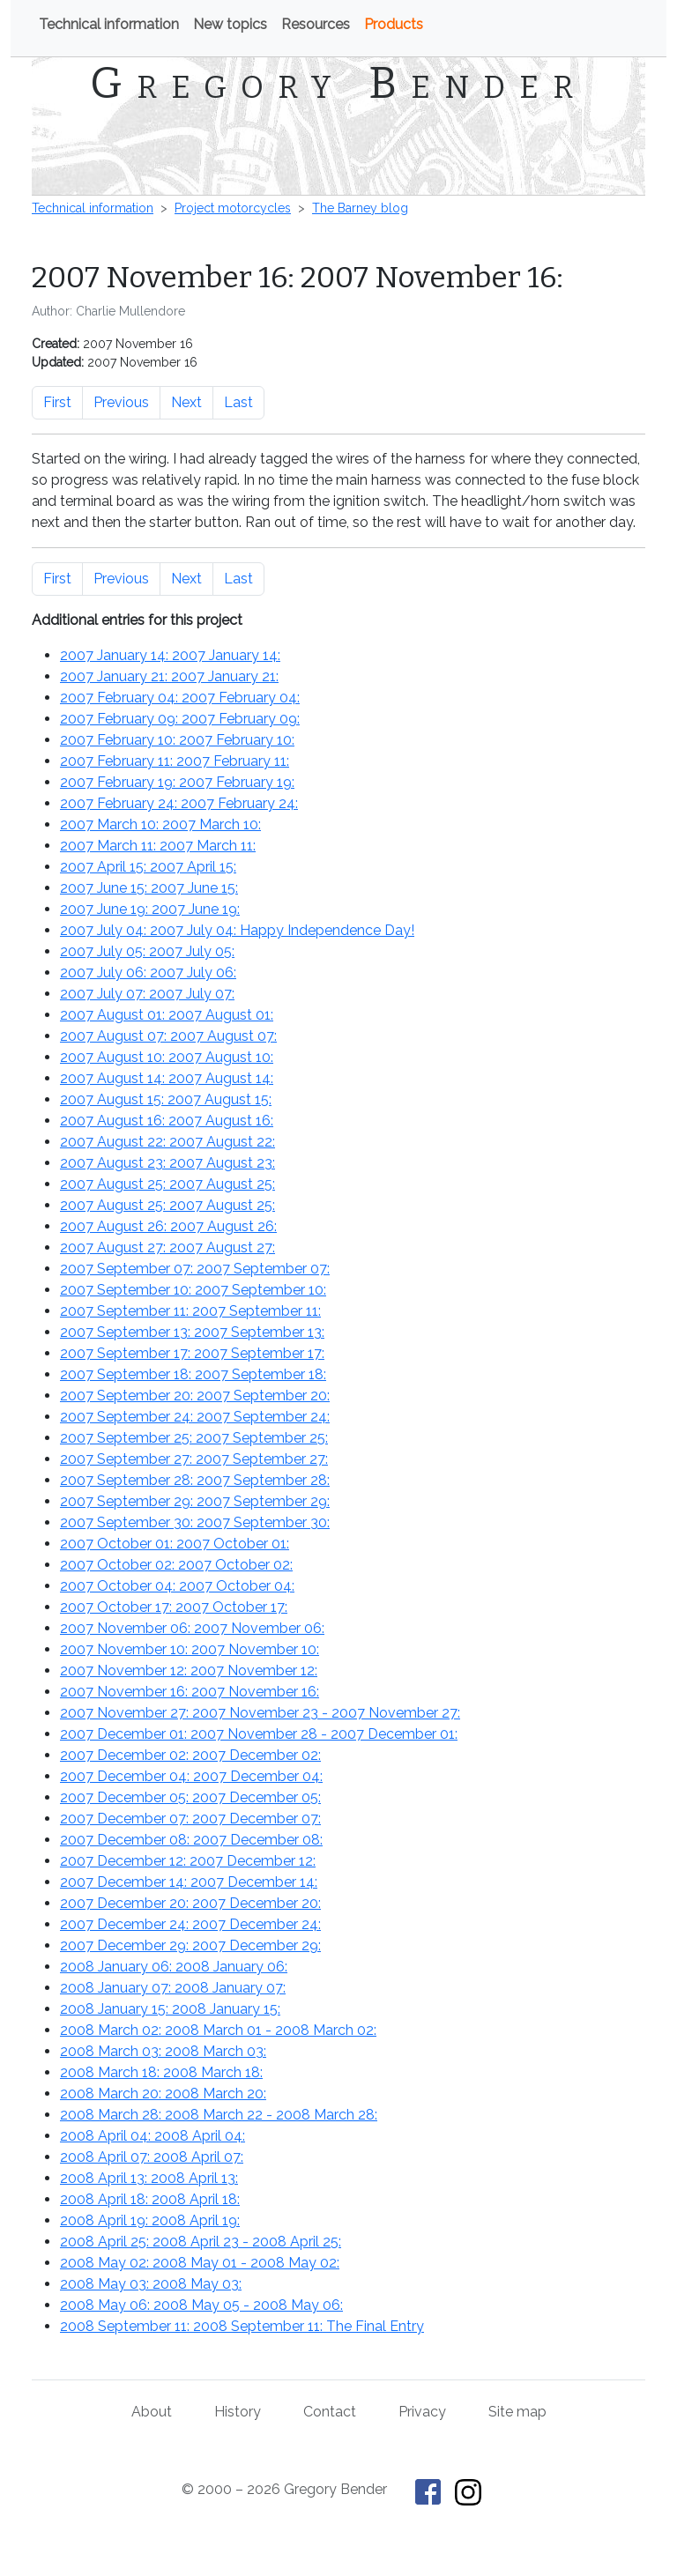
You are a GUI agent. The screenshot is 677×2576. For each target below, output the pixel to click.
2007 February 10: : (177, 739)
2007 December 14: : (188, 1882)
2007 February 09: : (180, 718)
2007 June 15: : (149, 888)
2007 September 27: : (194, 1459)
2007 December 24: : (190, 1924)
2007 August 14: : (166, 1078)
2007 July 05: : (147, 951)
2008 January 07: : (173, 1987)
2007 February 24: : (179, 803)
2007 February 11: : (174, 761)
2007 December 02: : (190, 1755)
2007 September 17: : (192, 1353)
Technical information (109, 24)
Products (393, 24)
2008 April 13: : (149, 2178)
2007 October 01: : (174, 1543)
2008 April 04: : (152, 2135)
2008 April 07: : (151, 2157)
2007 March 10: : (160, 824)
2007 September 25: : (194, 1437)
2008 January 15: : (170, 2009)
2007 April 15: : (148, 866)
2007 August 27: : (167, 1247)
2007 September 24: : (195, 1416)
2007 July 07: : (147, 993)
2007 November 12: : (188, 1670)
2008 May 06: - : (201, 2305)
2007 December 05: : (190, 1797)
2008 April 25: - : (200, 2241)
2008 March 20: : (163, 2093)
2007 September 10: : (193, 1289)
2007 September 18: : (193, 1374)
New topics (230, 24)
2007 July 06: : (148, 972)
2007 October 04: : (177, 1586)
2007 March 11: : (158, 845)
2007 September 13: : (192, 1332)
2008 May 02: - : (199, 2262)
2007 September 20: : (195, 1395)
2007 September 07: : (195, 1268)
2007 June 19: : (150, 909)
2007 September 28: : (195, 1480)
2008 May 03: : (151, 2283)
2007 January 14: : (170, 655)
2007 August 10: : (166, 1057)
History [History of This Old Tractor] (237, 2411)
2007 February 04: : (180, 697)
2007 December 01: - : (259, 1734)
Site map (517, 2411)
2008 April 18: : (150, 2199)
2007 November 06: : (192, 1628)
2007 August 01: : (166, 1014)
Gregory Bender (338, 82)
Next (186, 402)
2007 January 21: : (169, 676)
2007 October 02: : (176, 1564)
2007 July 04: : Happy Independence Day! (237, 930)
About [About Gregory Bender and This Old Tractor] (151, 2411)
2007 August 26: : (168, 1226)
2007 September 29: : (195, 1501)
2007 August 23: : (167, 1162)
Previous (121, 402)
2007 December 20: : (190, 1903)
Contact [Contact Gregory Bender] (329, 2411)
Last (238, 402)
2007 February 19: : (177, 782)
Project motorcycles (233, 208)
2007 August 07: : (168, 1036)
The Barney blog (360, 208)
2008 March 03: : (163, 2051)
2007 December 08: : (191, 1839)
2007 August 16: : (166, 1120)
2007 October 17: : (173, 1607)
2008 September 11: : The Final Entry (242, 2326)
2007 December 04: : (191, 1776)
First (57, 402)
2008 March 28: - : (218, 2114)
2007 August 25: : (167, 1184)
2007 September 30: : (195, 1522)
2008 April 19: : (150, 2220)
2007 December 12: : (188, 1860)
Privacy (422, 2411)
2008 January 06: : (173, 1966)
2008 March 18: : (161, 2072)
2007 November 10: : (189, 1649)
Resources (315, 24)
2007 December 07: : (190, 1818)
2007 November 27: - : (260, 1712)
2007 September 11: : (190, 1311)
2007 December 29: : (190, 1945)
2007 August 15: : (166, 1099)
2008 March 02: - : (218, 2030)
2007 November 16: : (189, 1691)
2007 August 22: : (167, 1141)
